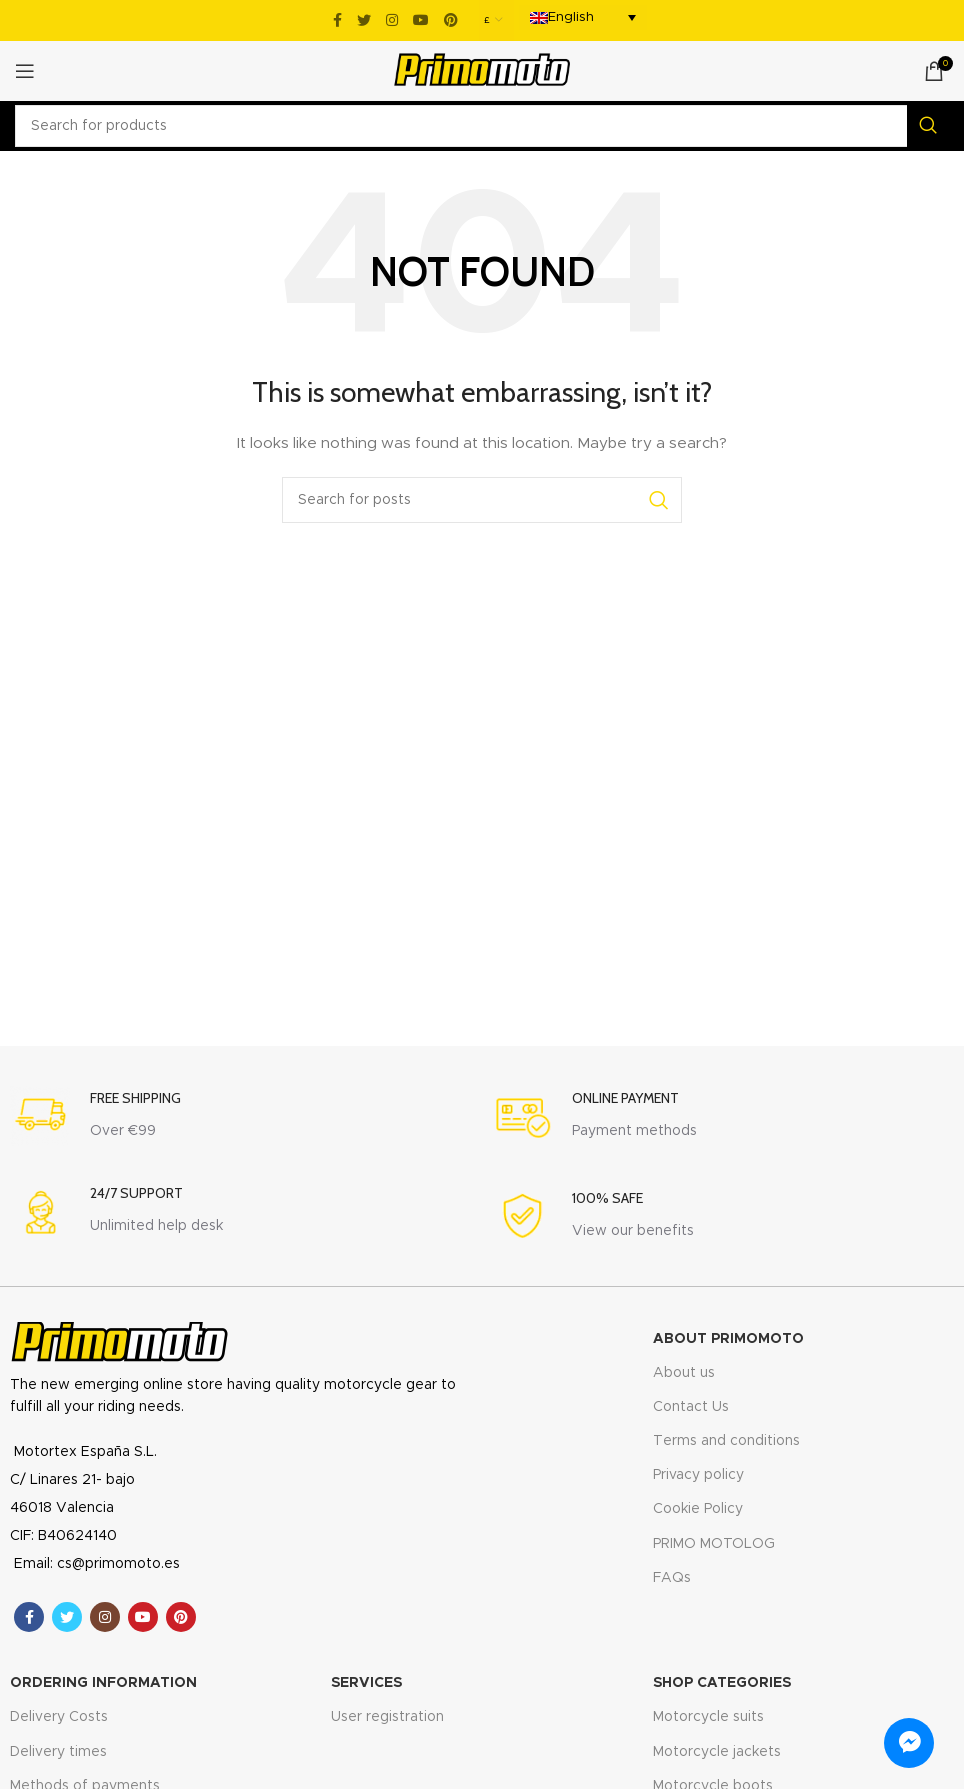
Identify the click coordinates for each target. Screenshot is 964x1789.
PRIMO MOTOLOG (714, 1544)
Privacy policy (698, 1475)
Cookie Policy (698, 1509)
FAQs (672, 1578)
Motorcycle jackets (717, 1752)
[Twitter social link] (364, 20)
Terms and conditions (726, 1441)
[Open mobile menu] (25, 71)
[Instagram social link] (392, 20)
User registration (387, 1717)
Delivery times (58, 1752)
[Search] (482, 126)
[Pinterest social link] (451, 20)
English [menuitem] (571, 17)
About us (684, 1373)
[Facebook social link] (337, 20)
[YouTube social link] (421, 20)
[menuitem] (583, 17)
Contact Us (691, 1407)
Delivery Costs (59, 1717)
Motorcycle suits (708, 1717)
